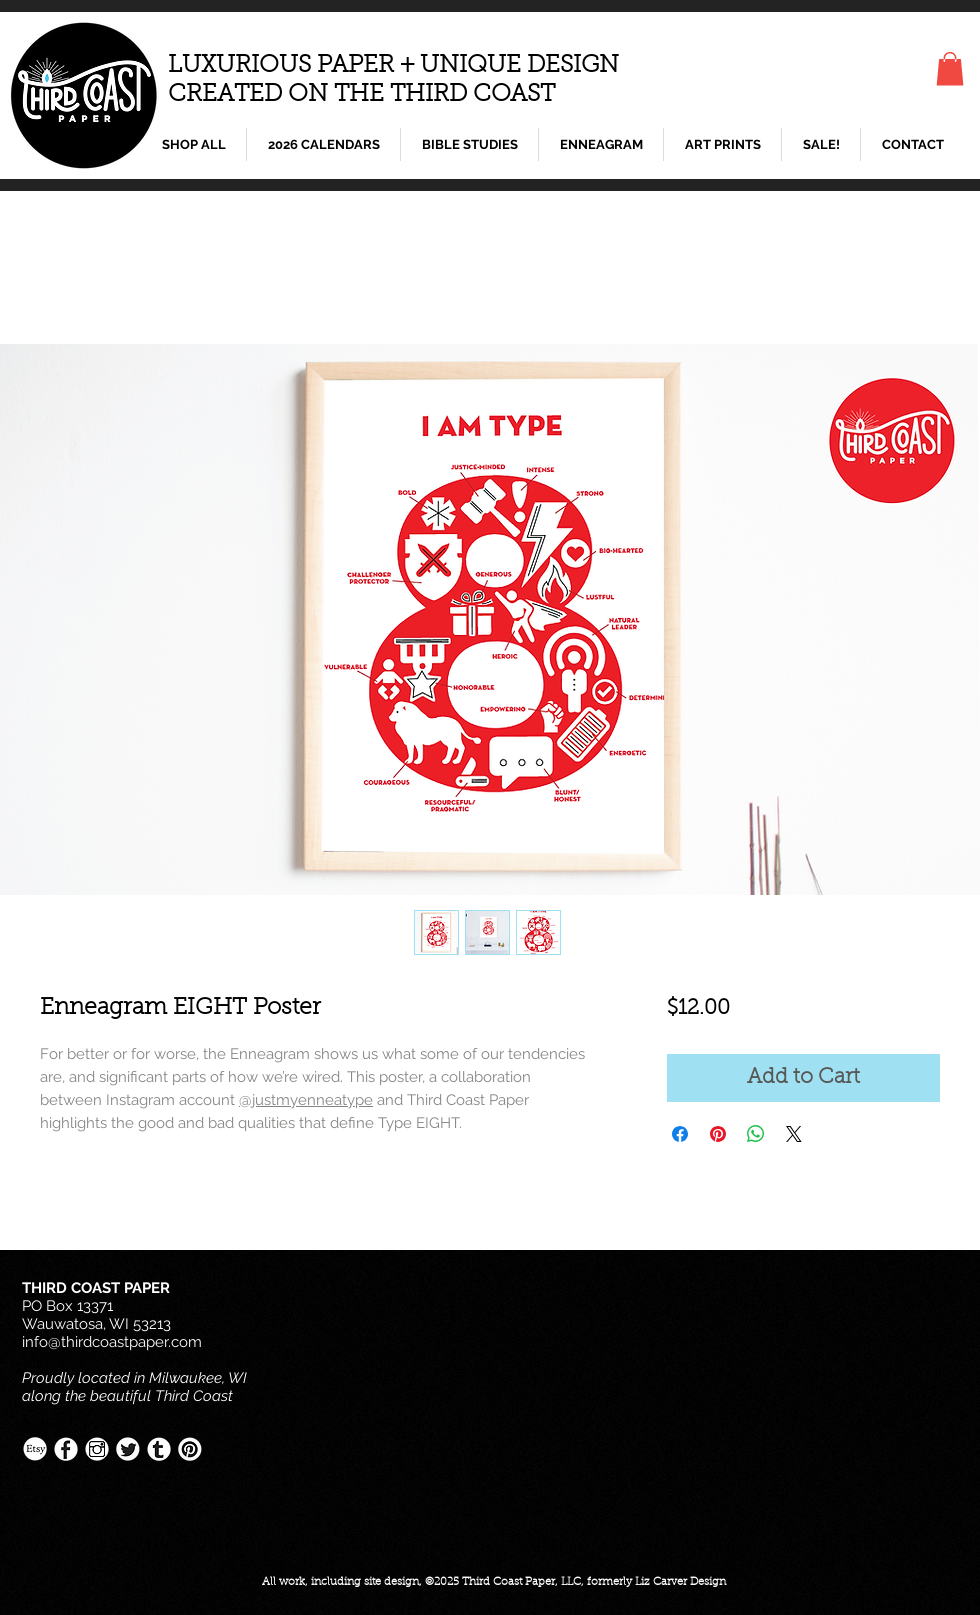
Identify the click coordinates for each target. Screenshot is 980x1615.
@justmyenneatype (306, 1100)
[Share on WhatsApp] (756, 1134)
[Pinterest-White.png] (190, 1449)
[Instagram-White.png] (97, 1449)
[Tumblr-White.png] (159, 1449)
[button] (950, 68)
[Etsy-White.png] (35, 1449)
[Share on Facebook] (680, 1134)
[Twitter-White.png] (128, 1449)
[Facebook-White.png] (66, 1449)
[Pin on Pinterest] (718, 1134)
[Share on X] (794, 1134)
